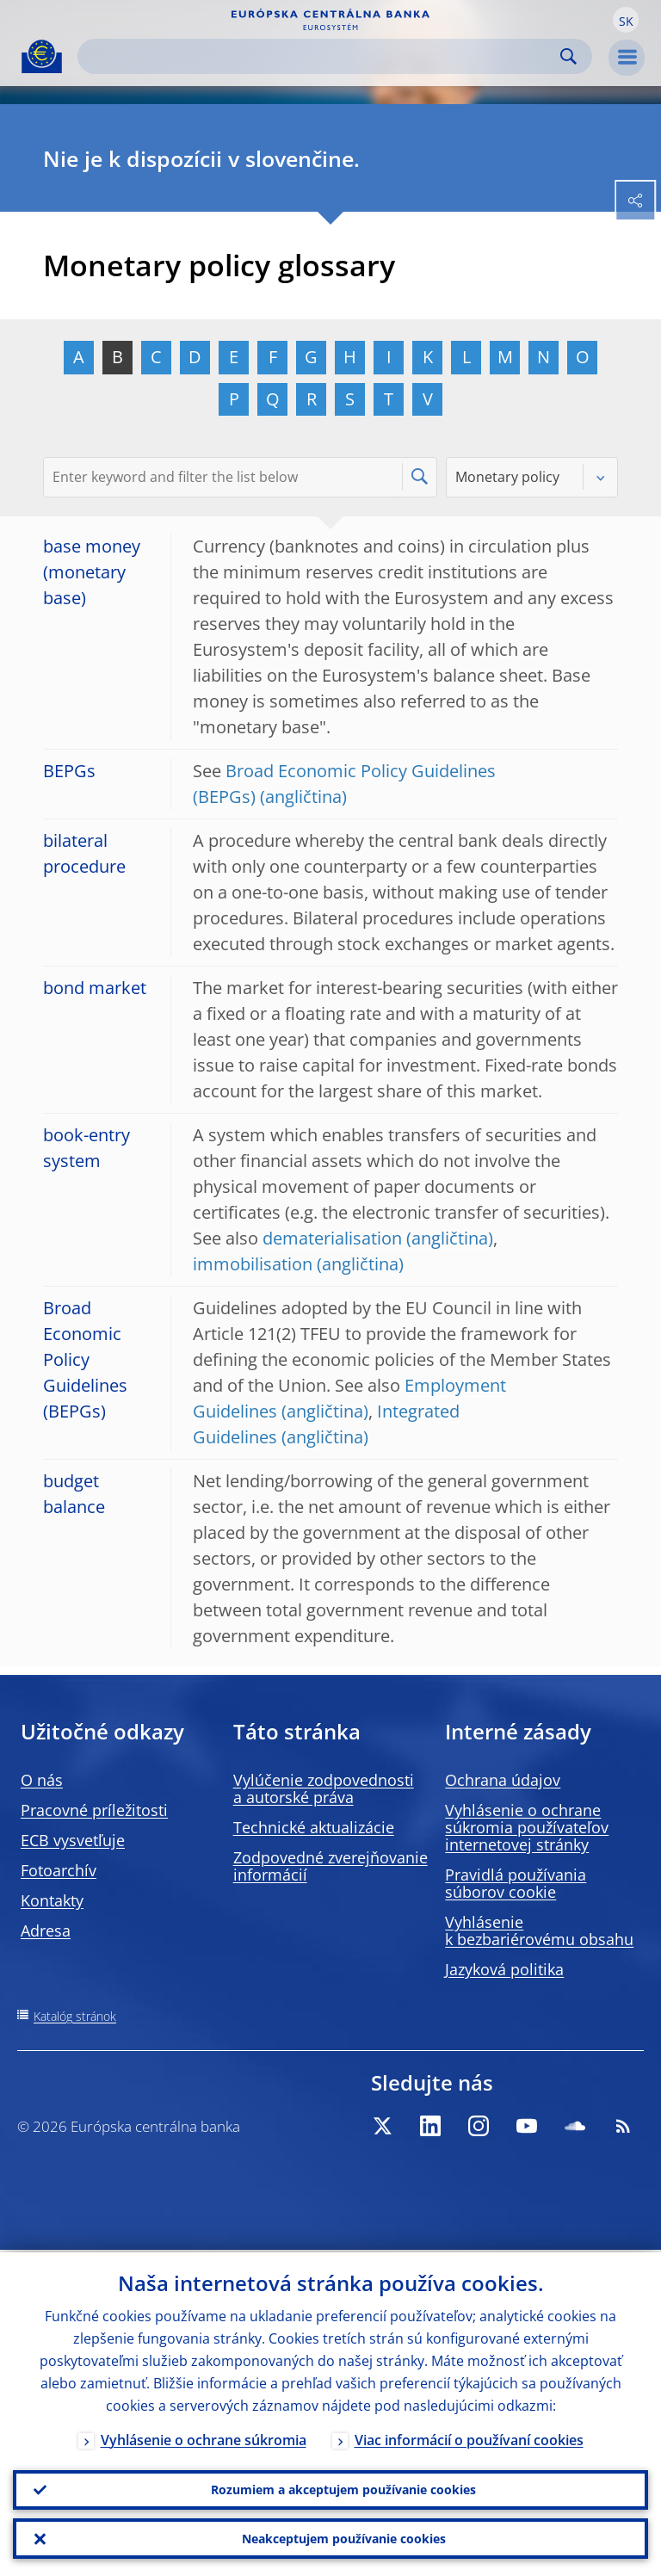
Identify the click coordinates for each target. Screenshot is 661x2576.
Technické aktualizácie (313, 1827)
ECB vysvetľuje (73, 1840)
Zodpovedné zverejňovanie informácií (330, 1866)
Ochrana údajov (502, 1780)
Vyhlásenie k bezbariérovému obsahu (539, 1930)
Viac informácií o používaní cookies (469, 2437)
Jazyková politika (504, 1969)
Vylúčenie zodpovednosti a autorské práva (323, 1788)
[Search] (321, 56)
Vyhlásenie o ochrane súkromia (203, 2437)
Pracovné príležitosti (94, 1810)
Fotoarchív (58, 1870)
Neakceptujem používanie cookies (344, 2538)
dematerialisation (332, 1238)
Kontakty (52, 1900)
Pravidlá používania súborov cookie (515, 1883)
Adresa (46, 1930)
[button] (626, 20)
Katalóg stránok (75, 2016)
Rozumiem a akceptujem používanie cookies (343, 2488)
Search (568, 56)
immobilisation (252, 1264)
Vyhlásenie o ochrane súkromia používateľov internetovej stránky (526, 1827)
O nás (42, 1780)
